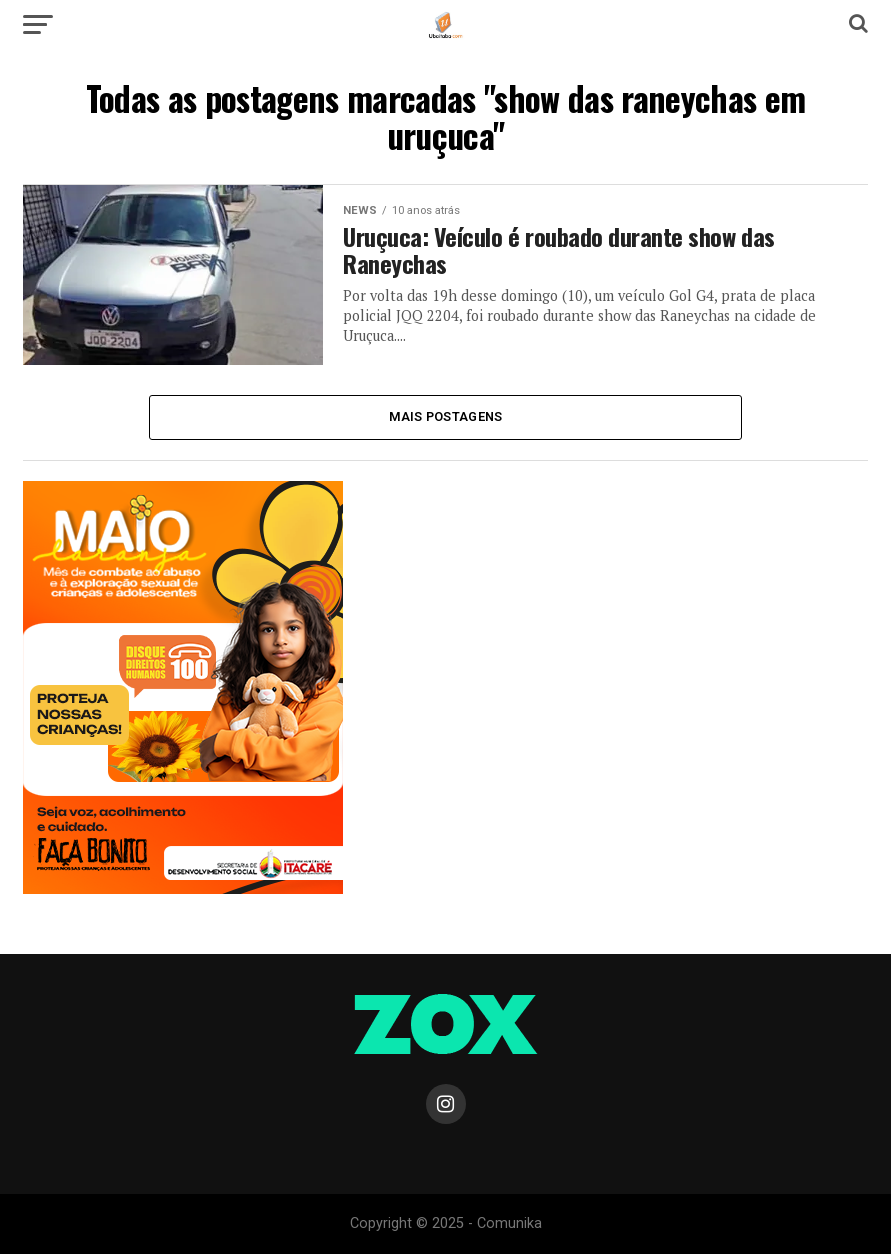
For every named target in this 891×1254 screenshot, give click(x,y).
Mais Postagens (446, 416)
